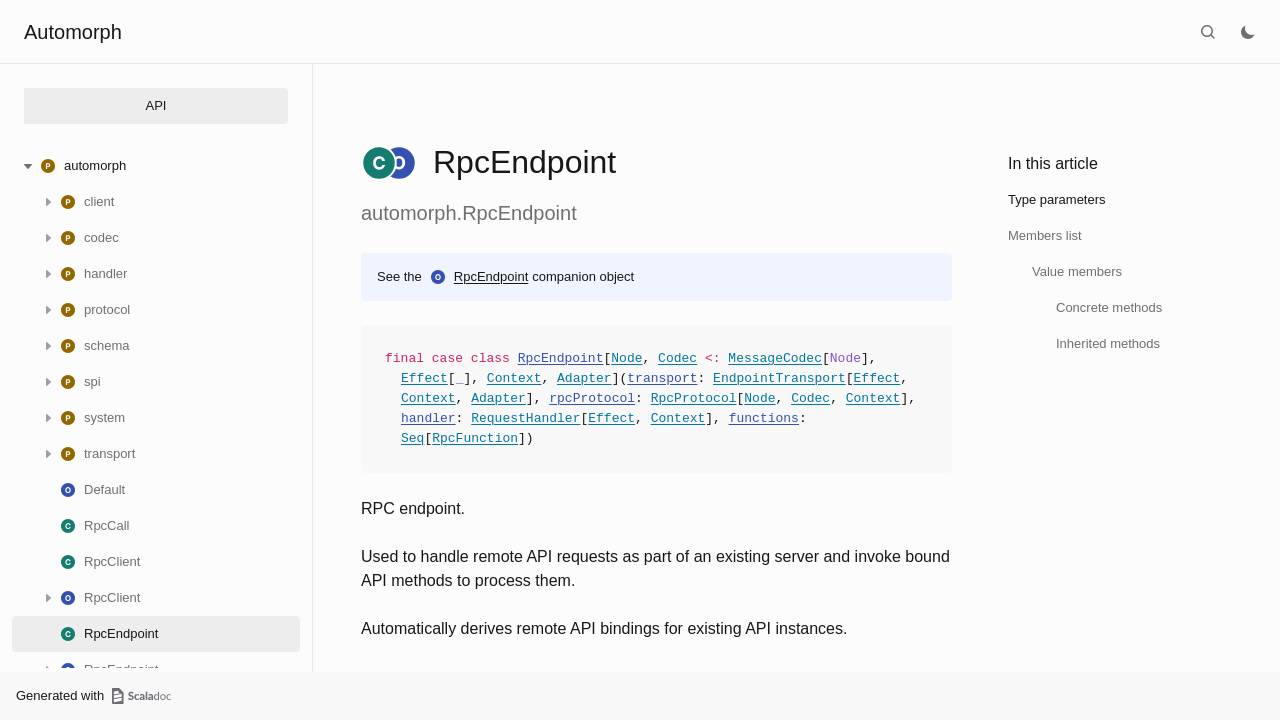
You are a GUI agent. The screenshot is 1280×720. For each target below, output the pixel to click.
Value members (1077, 271)
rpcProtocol (592, 399)
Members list (1045, 235)
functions (764, 419)
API (156, 105)
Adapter (584, 379)
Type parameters (1057, 199)
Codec (677, 359)
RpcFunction (475, 439)
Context (514, 379)
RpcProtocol (694, 399)
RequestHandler (525, 419)
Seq (412, 439)
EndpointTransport (779, 379)
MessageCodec (775, 359)
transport (662, 379)
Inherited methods (1108, 343)
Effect (424, 379)
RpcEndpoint (491, 276)
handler (428, 419)
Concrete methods (1109, 307)
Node (626, 359)
